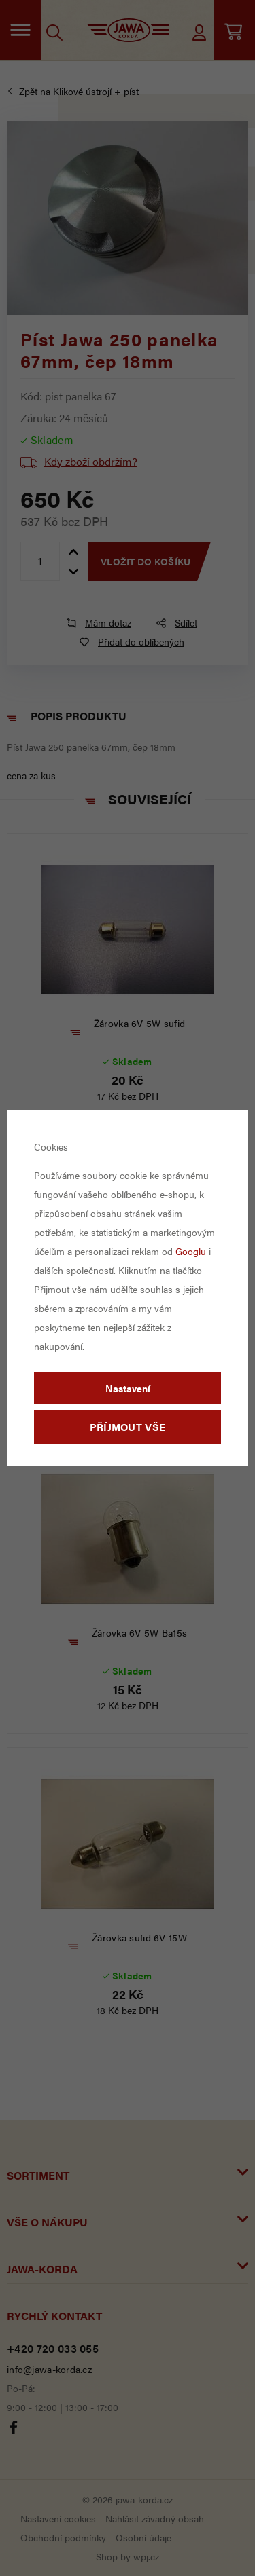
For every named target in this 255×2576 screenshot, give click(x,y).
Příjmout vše (128, 1426)
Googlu (190, 1251)
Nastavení (127, 1388)
